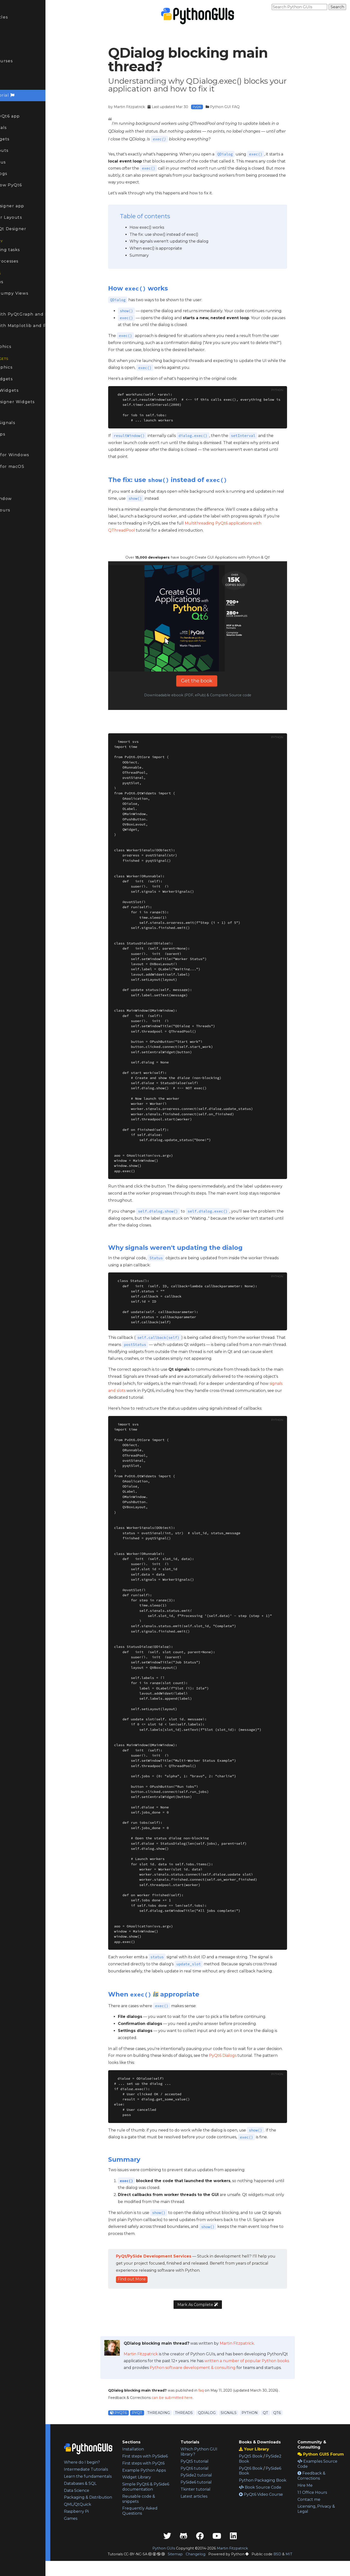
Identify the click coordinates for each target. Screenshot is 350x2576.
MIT (302, 2569)
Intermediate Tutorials (104, 2472)
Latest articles (210, 2496)
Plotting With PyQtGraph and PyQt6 (37, 314)
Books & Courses (21, 61)
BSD (291, 2569)
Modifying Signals (22, 422)
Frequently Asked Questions (162, 2526)
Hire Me (310, 2490)
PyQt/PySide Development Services (167, 2256)
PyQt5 (9, 542)
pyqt (151, 2413)
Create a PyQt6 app (25, 116)
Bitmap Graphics (21, 367)
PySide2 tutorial (212, 2475)
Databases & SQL (107, 2493)
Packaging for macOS (27, 466)
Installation (155, 2449)
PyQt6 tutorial (211, 2468)
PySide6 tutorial (212, 2482)
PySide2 (11, 577)
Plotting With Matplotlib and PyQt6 (37, 325)
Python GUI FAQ (239, 107)
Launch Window (21, 498)
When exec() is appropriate (169, 248)
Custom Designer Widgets (32, 401)
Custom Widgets (21, 379)
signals (242, 2413)
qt (279, 2413)
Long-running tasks (25, 249)
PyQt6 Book (262, 2468)
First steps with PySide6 (158, 2459)
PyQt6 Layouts (19, 150)
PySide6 (11, 531)
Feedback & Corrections (317, 2481)
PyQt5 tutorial (211, 2461)
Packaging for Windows (29, 455)
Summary (153, 255)
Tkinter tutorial (212, 2489)
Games (98, 2533)
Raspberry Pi (103, 2526)
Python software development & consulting (206, 2367)
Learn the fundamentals (105, 2484)
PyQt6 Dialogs (18, 173)
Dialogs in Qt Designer (28, 229)
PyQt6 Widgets (19, 139)
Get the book (210, 681)
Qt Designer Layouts (26, 217)
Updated (14, 28)
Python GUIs (177, 2563)
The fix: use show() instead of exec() (177, 234)
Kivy (7, 588)
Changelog (209, 2569)
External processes (24, 261)
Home (9, 5)
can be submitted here (186, 2397)
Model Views (16, 282)
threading (172, 2413)
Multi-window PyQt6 (26, 185)
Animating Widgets (24, 390)
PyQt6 (12, 84)
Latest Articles (18, 17)
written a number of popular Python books (260, 2360)
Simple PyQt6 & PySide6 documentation (159, 2499)
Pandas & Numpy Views (29, 293)
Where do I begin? (109, 2462)
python (263, 2413)
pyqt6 (132, 2413)
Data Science (104, 2500)
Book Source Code (271, 2492)
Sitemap (189, 2569)
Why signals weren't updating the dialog (182, 241)
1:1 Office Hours (20, 510)
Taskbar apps (17, 434)
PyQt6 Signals (18, 127)
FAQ (7, 40)
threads (197, 2413)
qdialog (220, 2413)
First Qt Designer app (27, 206)
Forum (13, 72)
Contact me (314, 2504)
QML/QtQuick (105, 2519)
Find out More (145, 2279)
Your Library (265, 2449)
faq (215, 2390)
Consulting (15, 487)
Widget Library (158, 2487)
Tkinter (10, 565)
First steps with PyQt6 (165, 2468)
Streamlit (13, 554)
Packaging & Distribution (103, 2510)
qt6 (291, 2413)
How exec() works (160, 227)
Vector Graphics (20, 346)
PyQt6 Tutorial (22, 95)
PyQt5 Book (262, 2456)
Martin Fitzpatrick (143, 107)
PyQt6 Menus (18, 162)
